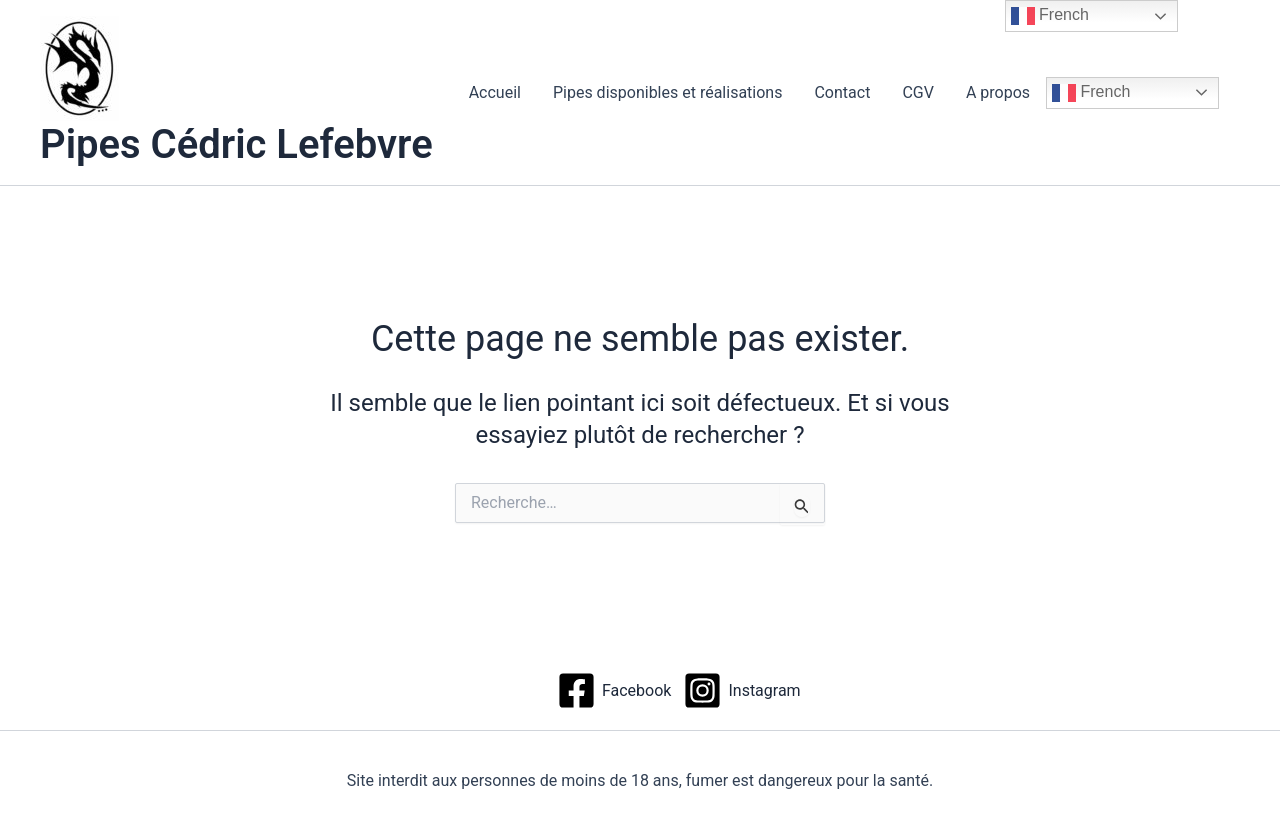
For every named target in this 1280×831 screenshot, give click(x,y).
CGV (918, 92)
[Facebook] (614, 690)
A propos (998, 92)
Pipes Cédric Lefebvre (236, 144)
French (1091, 93)
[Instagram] (741, 690)
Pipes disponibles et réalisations (668, 92)
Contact (842, 92)
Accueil (495, 92)
